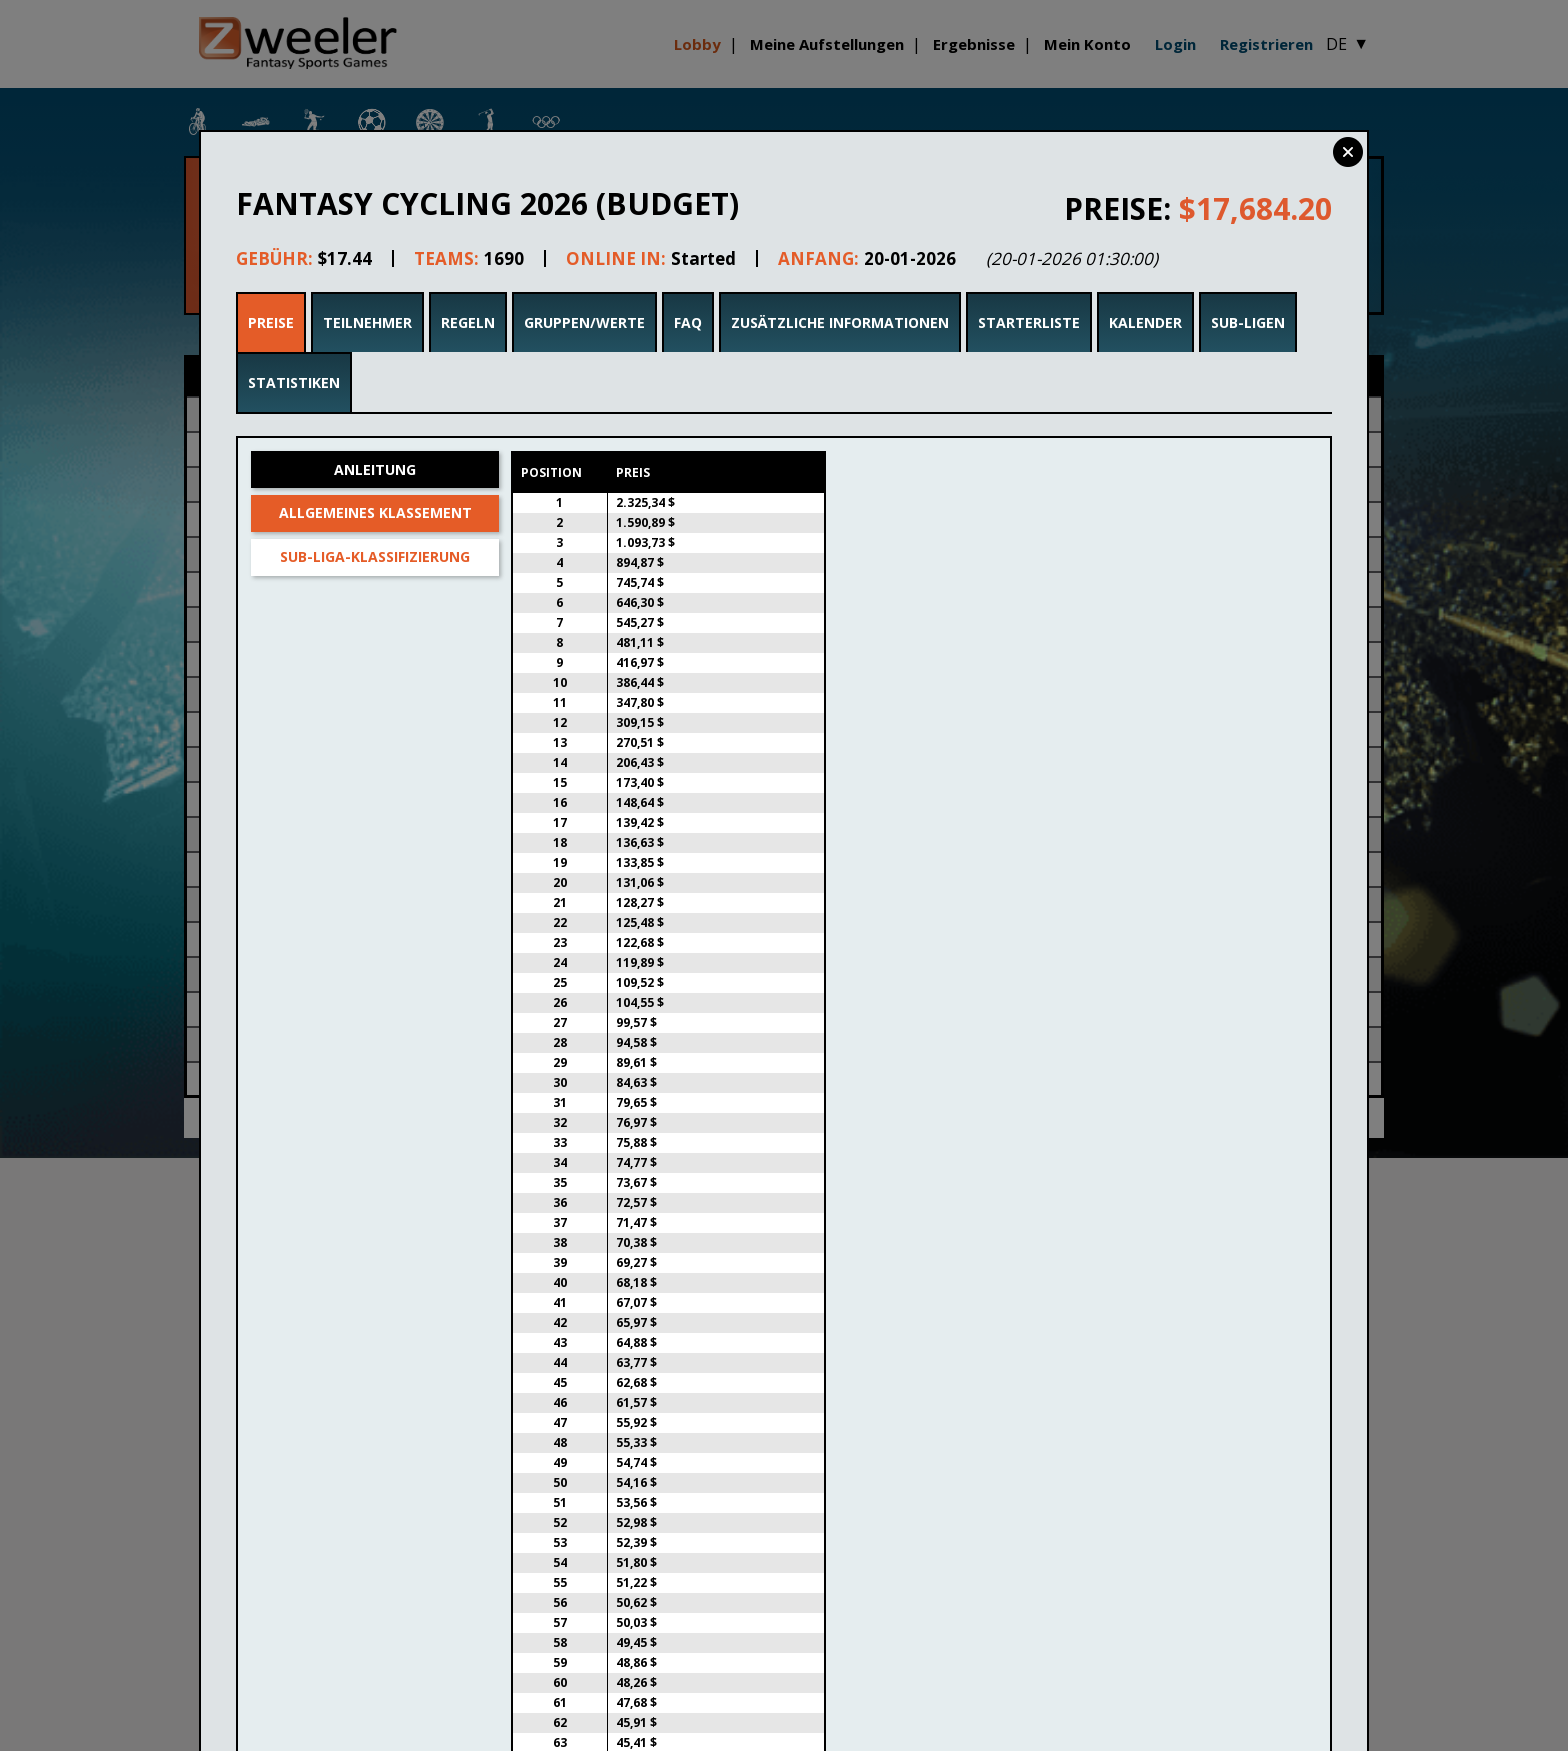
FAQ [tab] (688, 322)
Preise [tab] (271, 322)
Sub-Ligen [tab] (1248, 322)
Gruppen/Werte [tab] (584, 322)
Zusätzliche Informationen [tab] (840, 322)
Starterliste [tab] (1029, 322)
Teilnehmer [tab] (367, 322)
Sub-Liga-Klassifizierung (375, 556)
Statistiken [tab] (294, 382)
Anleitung (375, 469)
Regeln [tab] (468, 322)
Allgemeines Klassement (375, 512)
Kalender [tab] (1145, 322)
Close (1348, 152)
